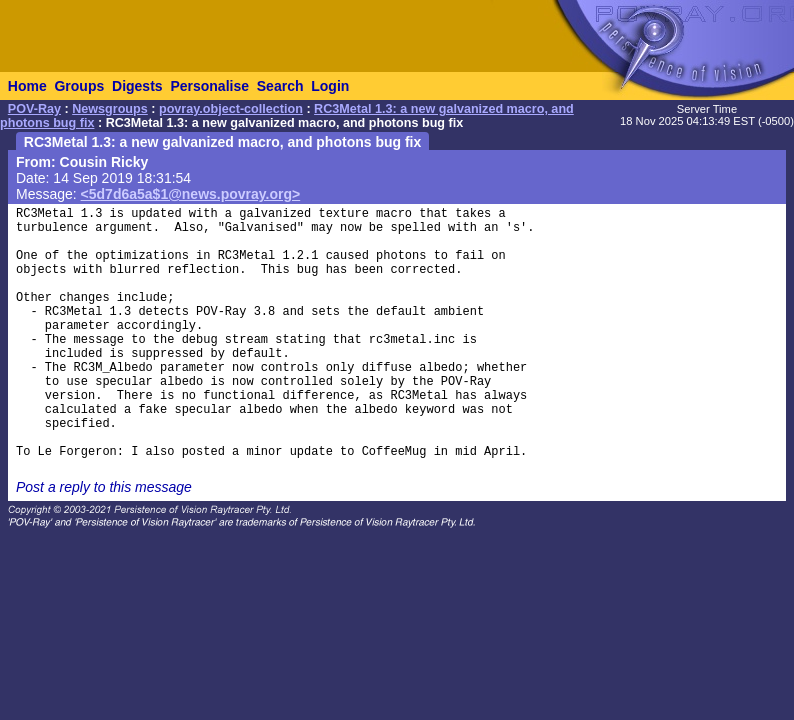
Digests (137, 86)
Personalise (209, 86)
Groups (79, 86)
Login (330, 86)
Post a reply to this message (104, 487)
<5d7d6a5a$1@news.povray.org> (191, 194)
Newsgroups (110, 109)
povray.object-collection (231, 109)
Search (280, 86)
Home (27, 86)
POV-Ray (34, 109)
